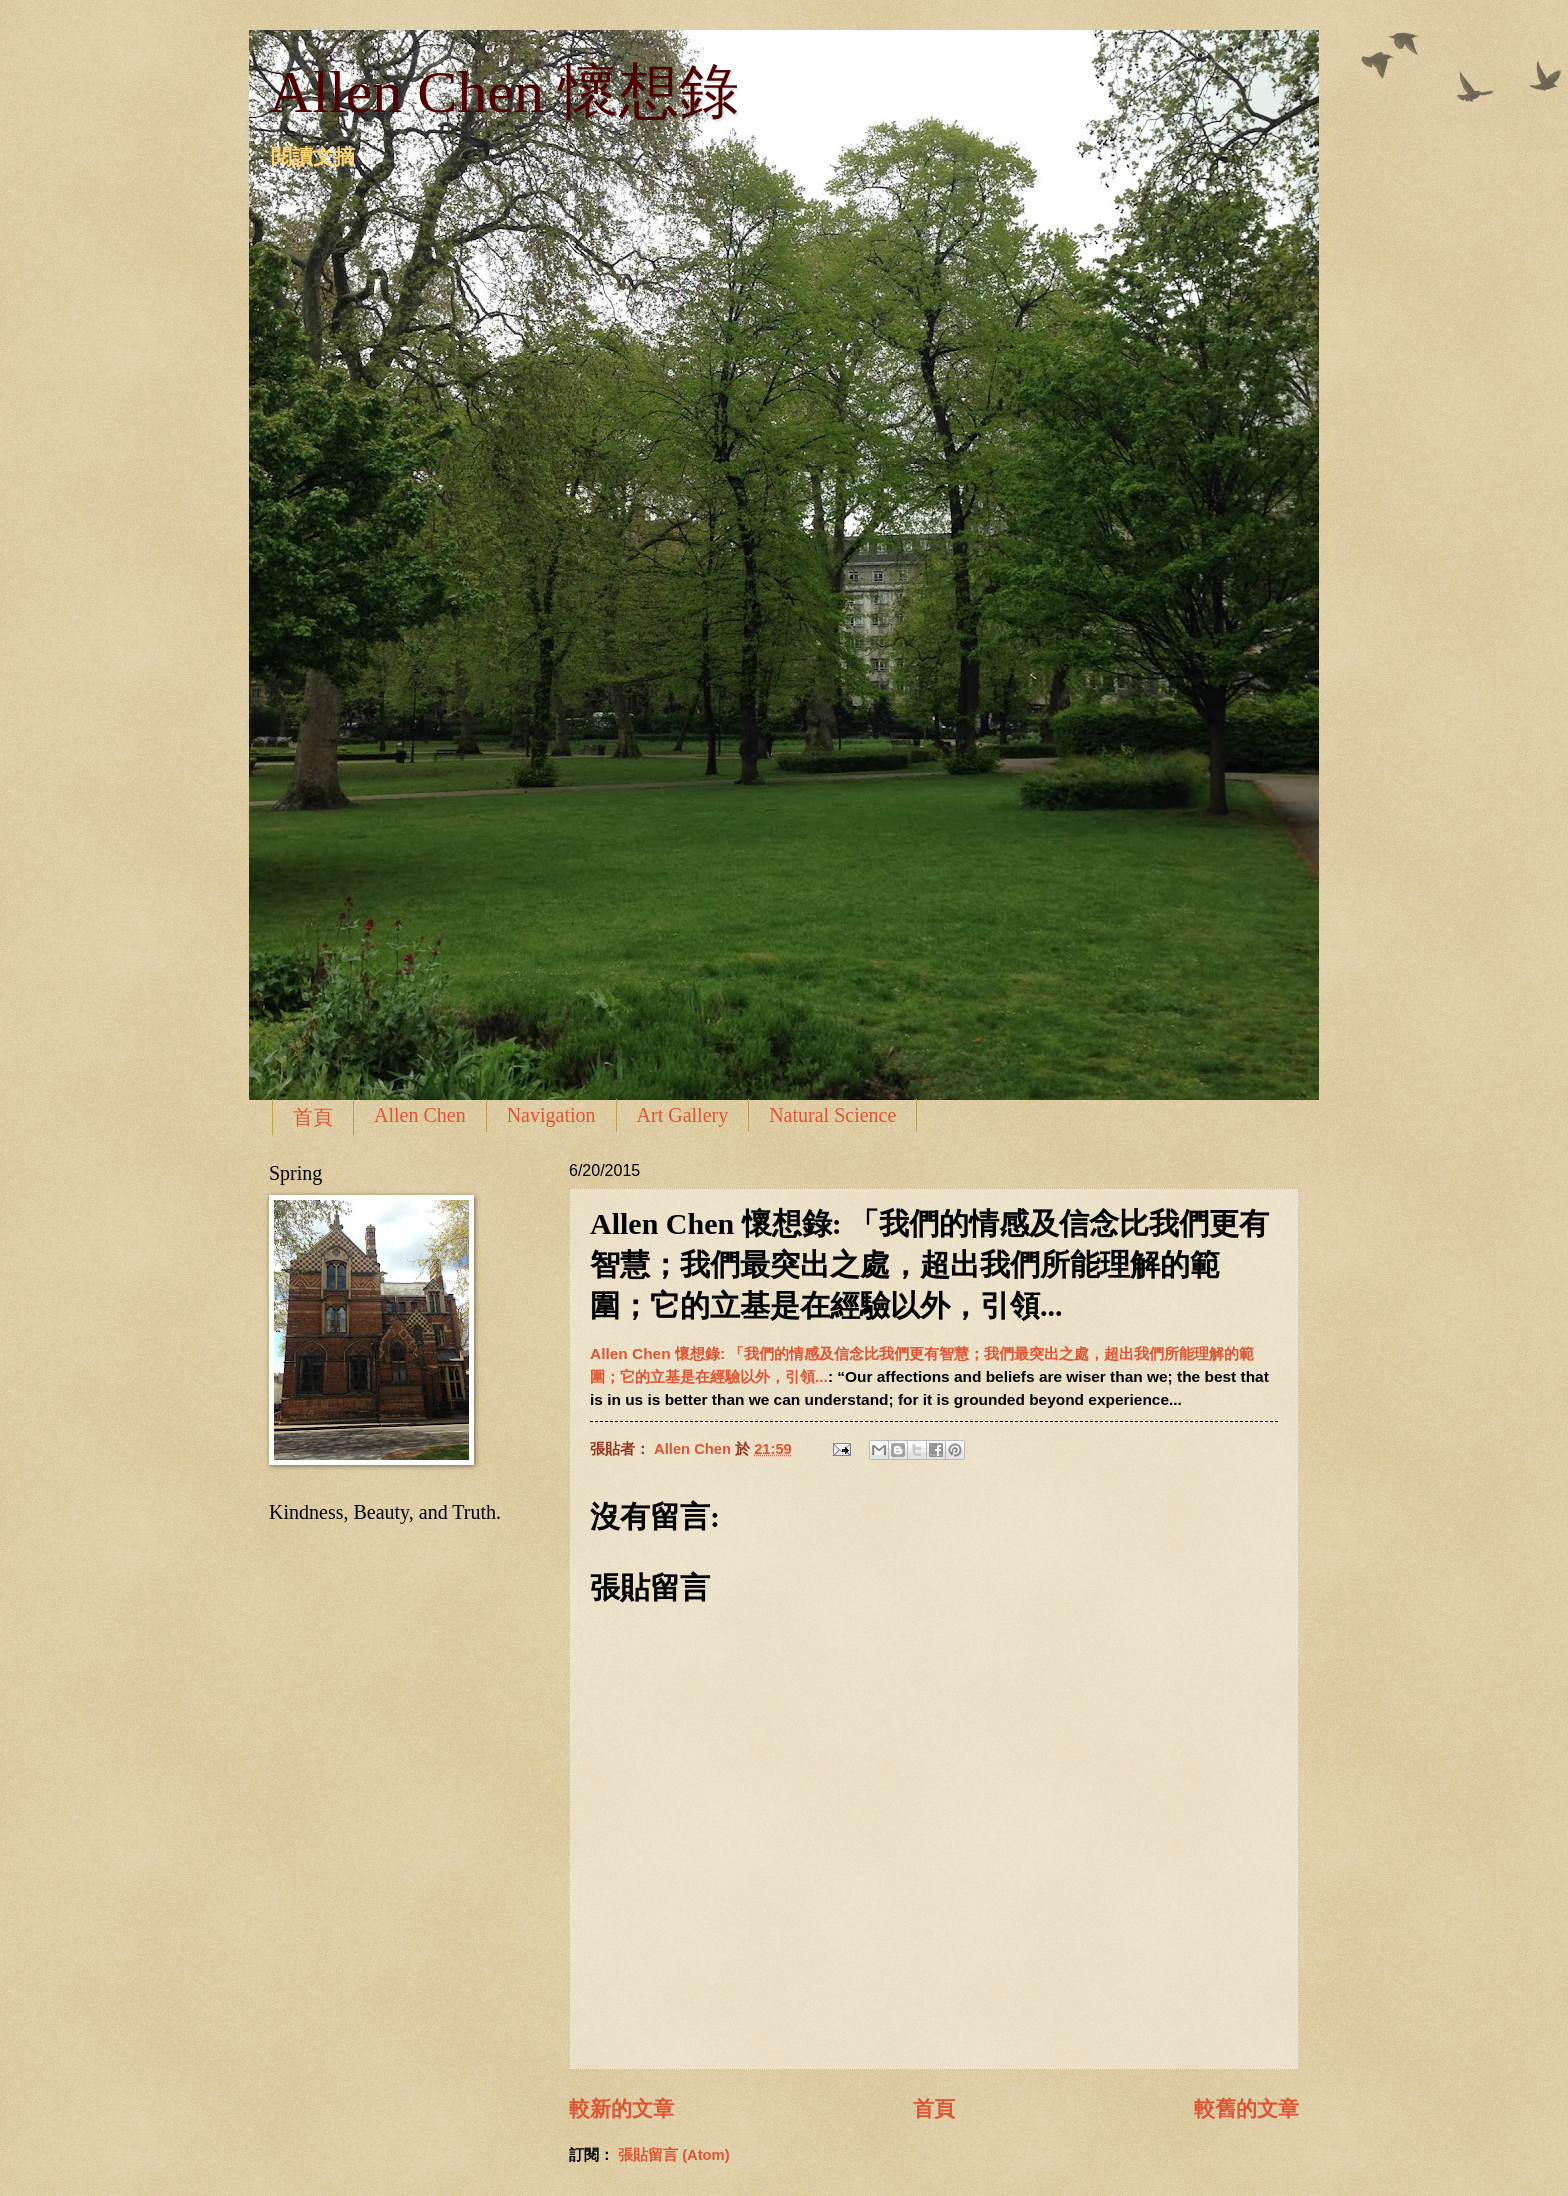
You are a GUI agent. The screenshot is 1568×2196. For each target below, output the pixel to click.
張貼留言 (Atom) (674, 2155)
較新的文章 (621, 2108)
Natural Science (832, 1115)
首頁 (313, 1117)
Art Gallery (683, 1115)
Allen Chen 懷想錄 (504, 92)
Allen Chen (420, 1115)
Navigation (551, 1115)
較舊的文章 (1246, 2108)
